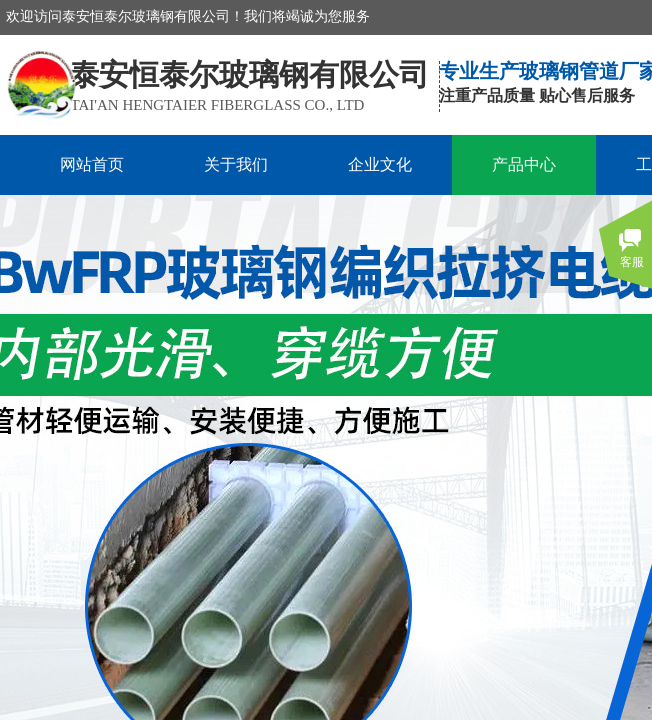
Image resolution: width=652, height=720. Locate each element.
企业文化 (380, 164)
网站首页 (92, 164)
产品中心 (524, 164)
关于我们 (236, 164)
